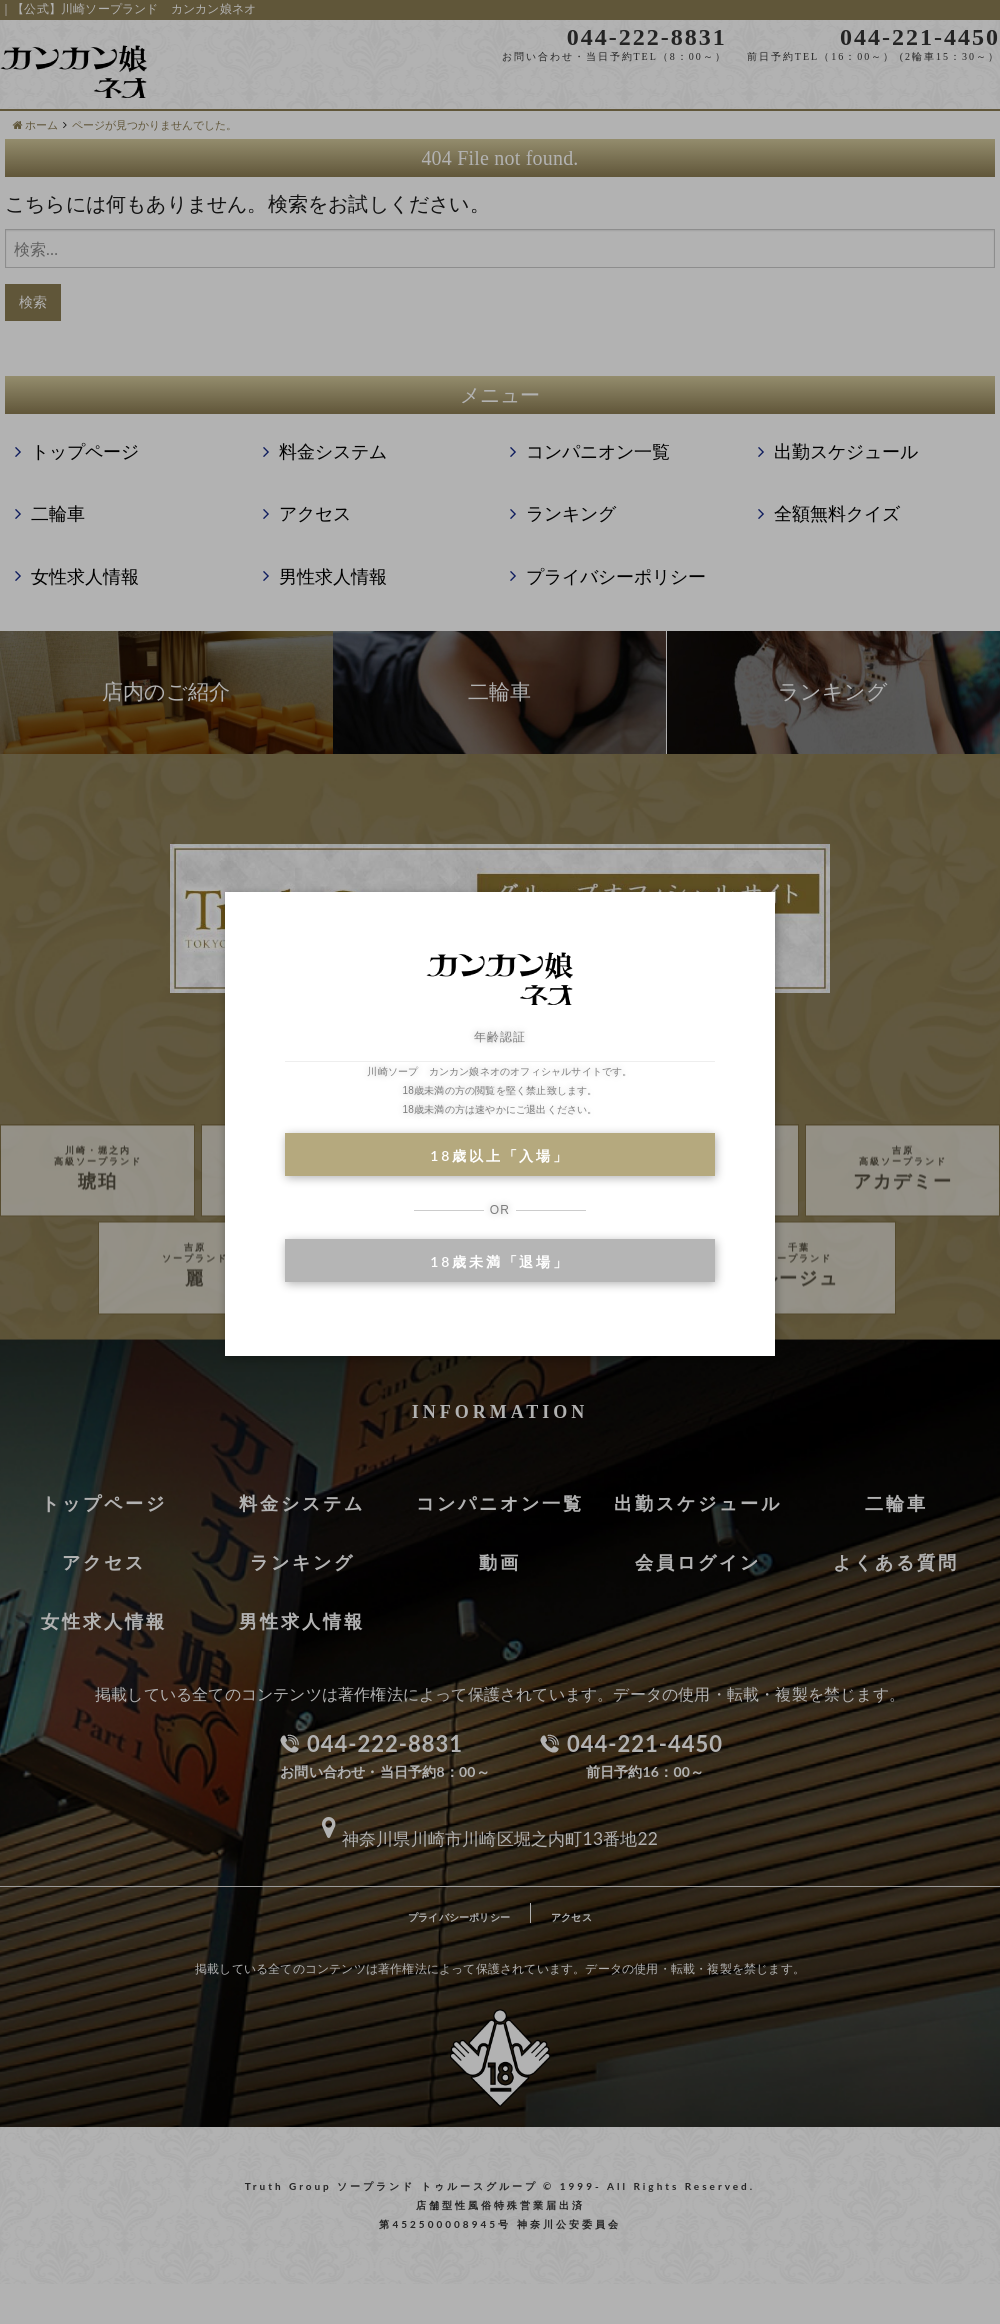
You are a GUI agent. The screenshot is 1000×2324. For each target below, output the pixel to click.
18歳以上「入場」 (499, 1155)
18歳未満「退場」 (499, 1261)
